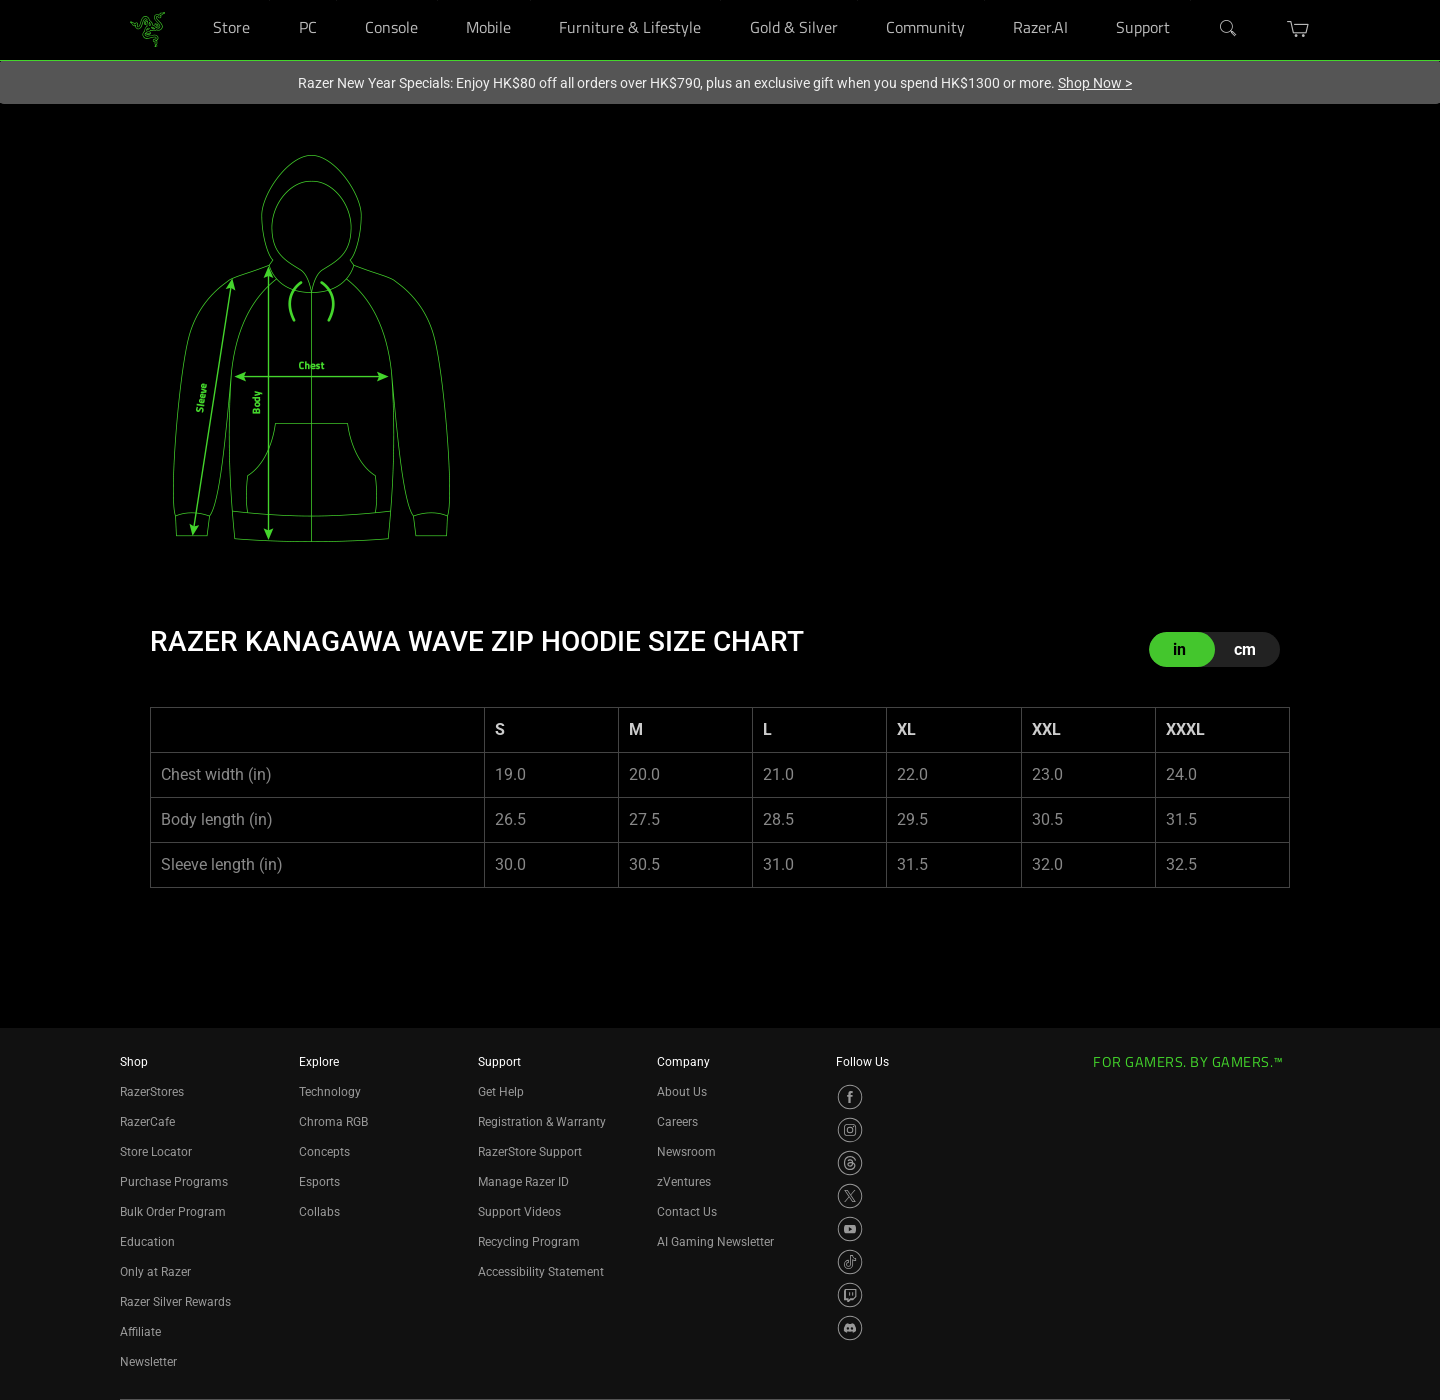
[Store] (269, 0)
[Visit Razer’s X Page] (850, 1196)
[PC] (336, 0)
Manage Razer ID (523, 1182)
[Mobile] (530, 0)
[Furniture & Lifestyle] (720, 0)
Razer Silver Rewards (175, 1302)
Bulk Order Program (173, 1212)
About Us (682, 1092)
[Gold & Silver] (857, 0)
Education (147, 1242)
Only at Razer (155, 1272)
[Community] (984, 0)
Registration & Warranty (542, 1122)
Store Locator (156, 1152)
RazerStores (152, 1092)
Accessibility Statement (541, 1272)
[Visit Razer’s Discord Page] (850, 1328)
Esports (319, 1182)
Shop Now (1095, 83)
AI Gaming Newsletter (715, 1242)
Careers (677, 1122)
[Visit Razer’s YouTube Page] (850, 1229)
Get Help (501, 1092)
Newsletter (148, 1362)
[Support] (1190, 0)
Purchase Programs (174, 1182)
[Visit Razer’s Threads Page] (850, 1163)
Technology (330, 1092)
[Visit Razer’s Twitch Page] (850, 1295)
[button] (1298, 29)
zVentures (684, 1182)
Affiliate (140, 1332)
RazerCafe (147, 1122)
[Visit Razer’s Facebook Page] (850, 1097)
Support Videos (519, 1212)
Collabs (319, 1212)
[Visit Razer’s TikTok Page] (850, 1262)
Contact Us (687, 1212)
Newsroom (686, 1152)
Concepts (324, 1152)
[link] (147, 28)
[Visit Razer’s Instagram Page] (850, 1130)
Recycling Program (529, 1242)
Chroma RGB (333, 1122)
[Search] (1229, 29)
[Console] (437, 0)
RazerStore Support (530, 1152)
